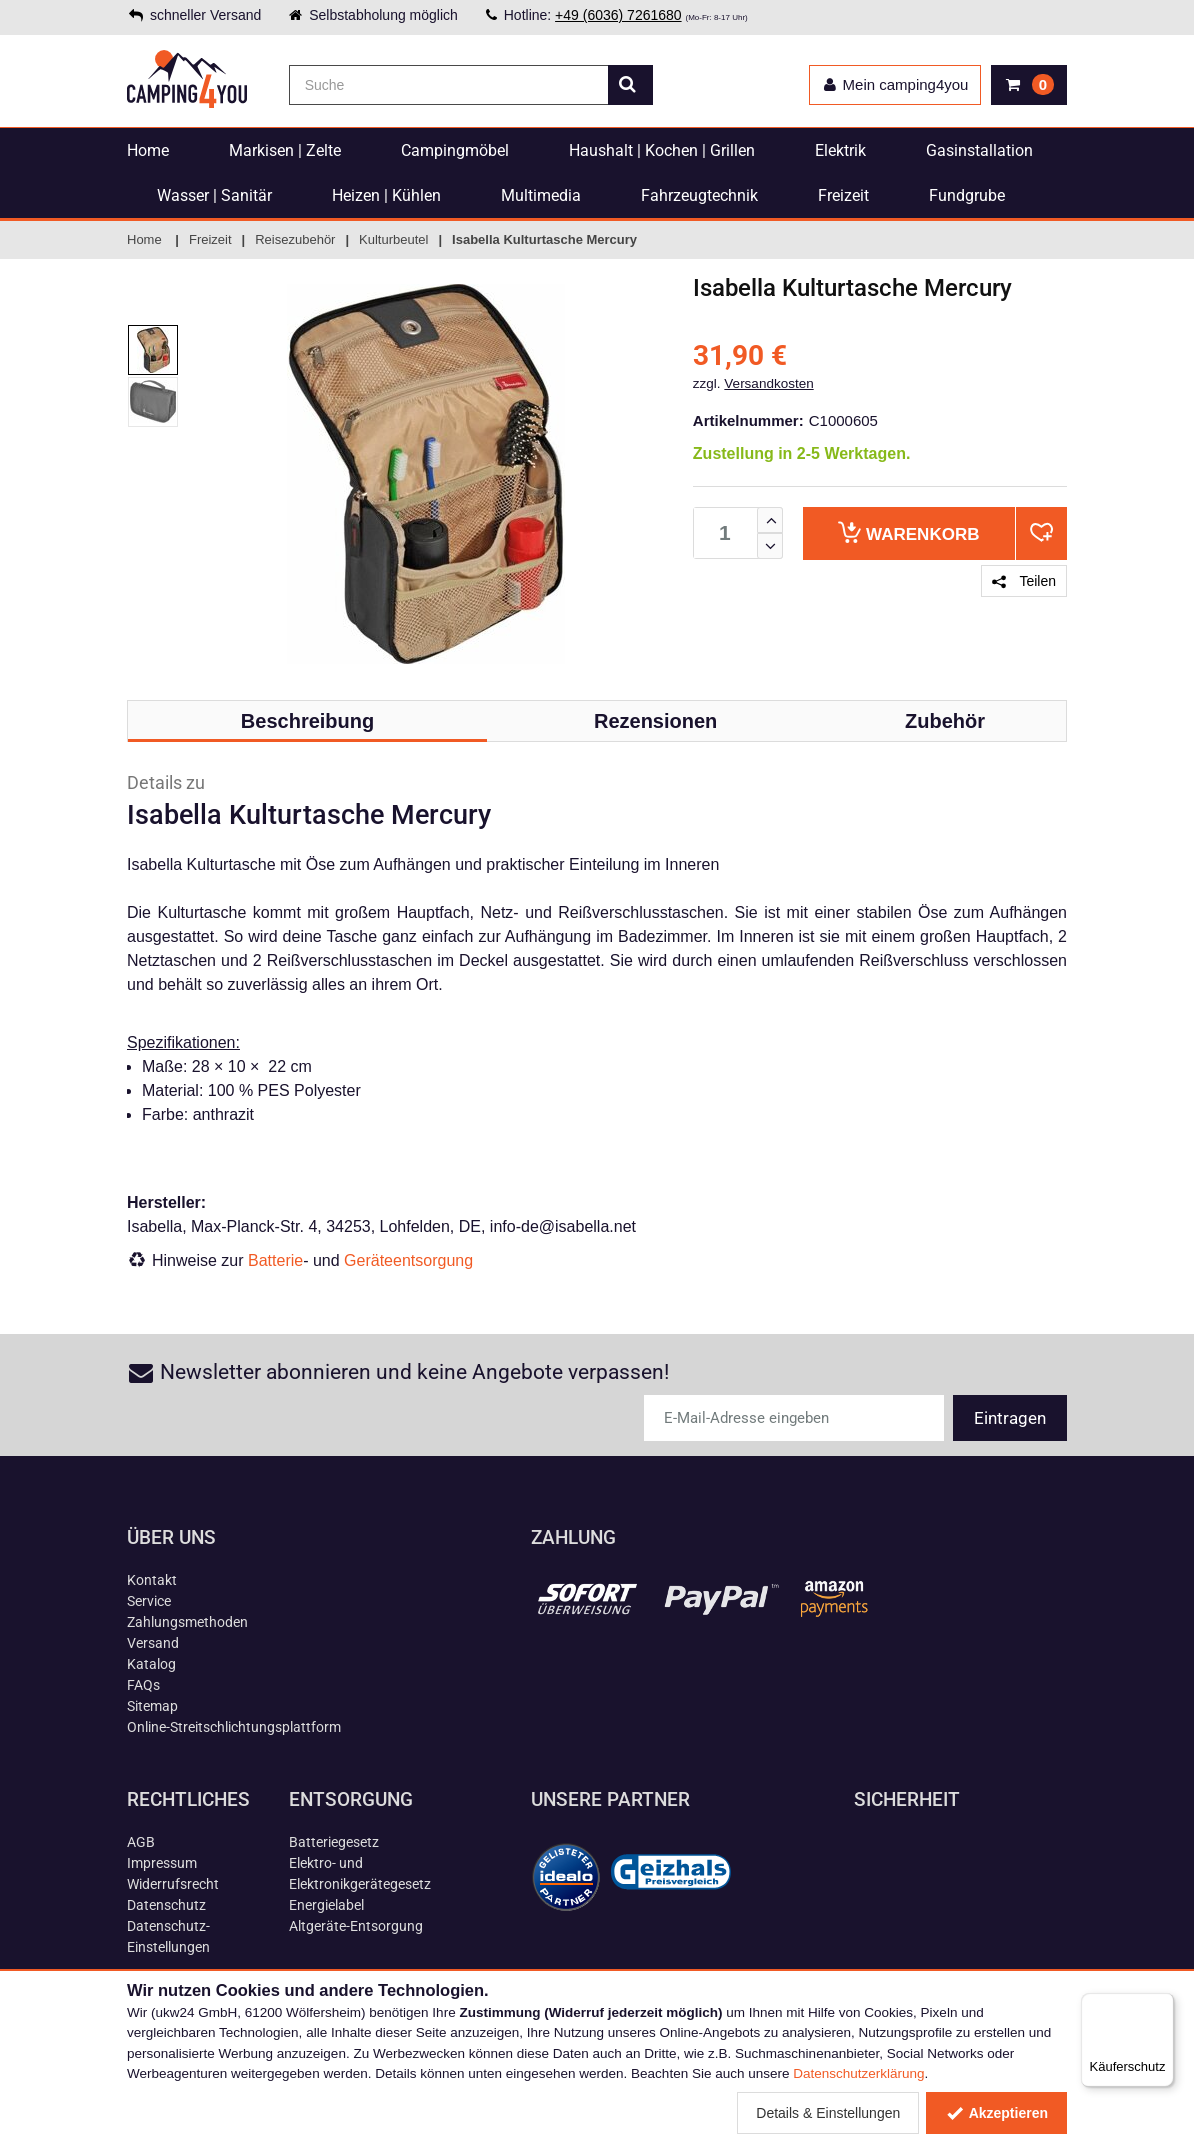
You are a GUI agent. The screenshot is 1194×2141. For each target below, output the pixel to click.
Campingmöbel (455, 150)
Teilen (1024, 581)
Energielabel (326, 1905)
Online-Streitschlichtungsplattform (234, 1727)
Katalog (151, 1664)
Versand (153, 1643)
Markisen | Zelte (285, 150)
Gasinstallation (979, 150)
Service (149, 1601)
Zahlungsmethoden (187, 1622)
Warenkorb (908, 532)
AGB (141, 1842)
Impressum (162, 1863)
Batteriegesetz (334, 1842)
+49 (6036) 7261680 (618, 15)
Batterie (275, 1260)
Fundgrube (967, 195)
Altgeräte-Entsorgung (356, 1926)
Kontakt (152, 1580)
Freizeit (843, 195)
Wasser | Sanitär (214, 195)
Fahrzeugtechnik (699, 195)
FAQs (143, 1685)
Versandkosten (768, 383)
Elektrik (840, 150)
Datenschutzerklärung (858, 2073)
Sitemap (152, 1706)
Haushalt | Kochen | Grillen (662, 150)
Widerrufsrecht (173, 1884)
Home (148, 150)
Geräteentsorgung (408, 1260)
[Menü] (1162, 2005)
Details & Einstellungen (828, 2113)
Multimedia (541, 195)
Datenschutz (166, 1905)
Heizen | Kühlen (386, 195)
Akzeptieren (996, 2113)
